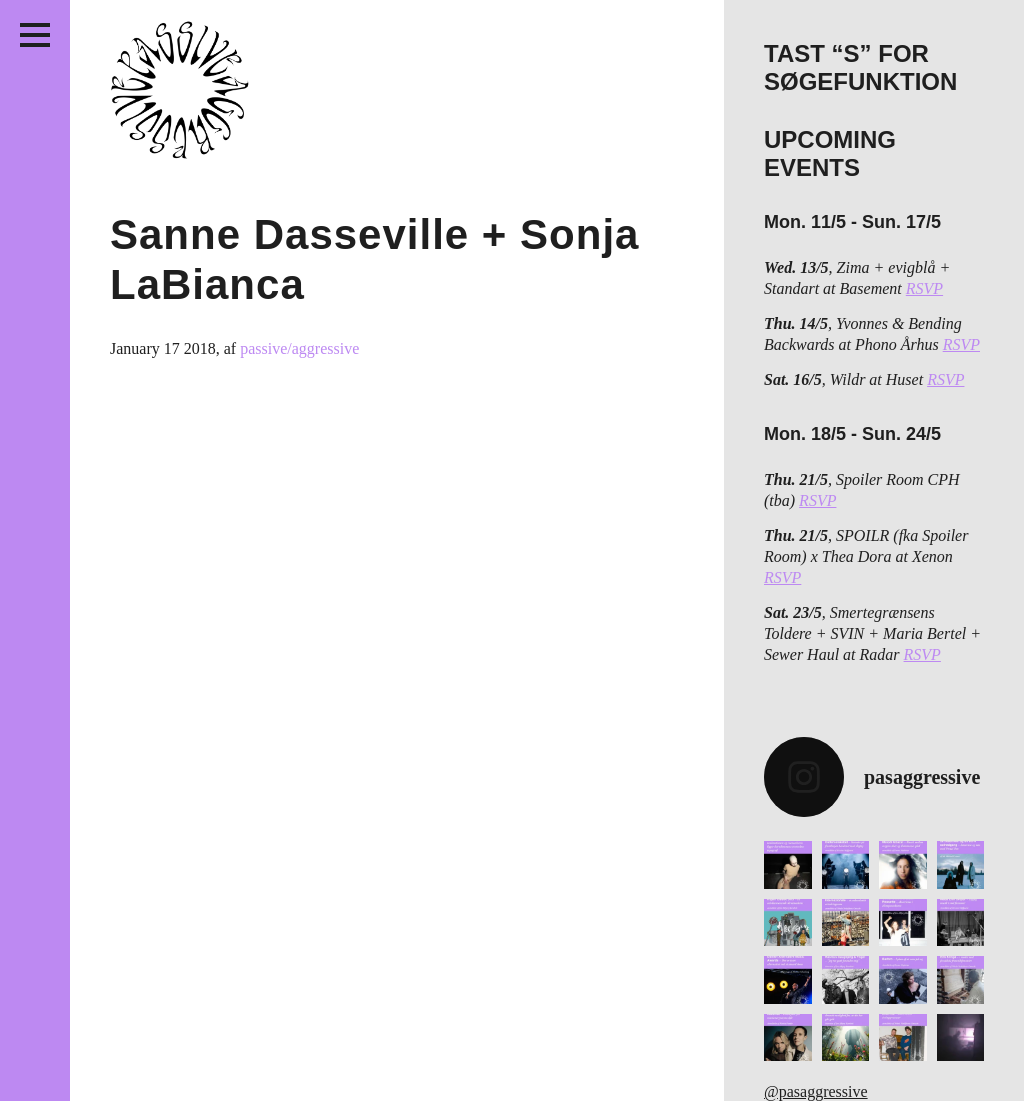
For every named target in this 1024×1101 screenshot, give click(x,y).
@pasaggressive (816, 1091)
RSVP (924, 288)
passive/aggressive (299, 348)
